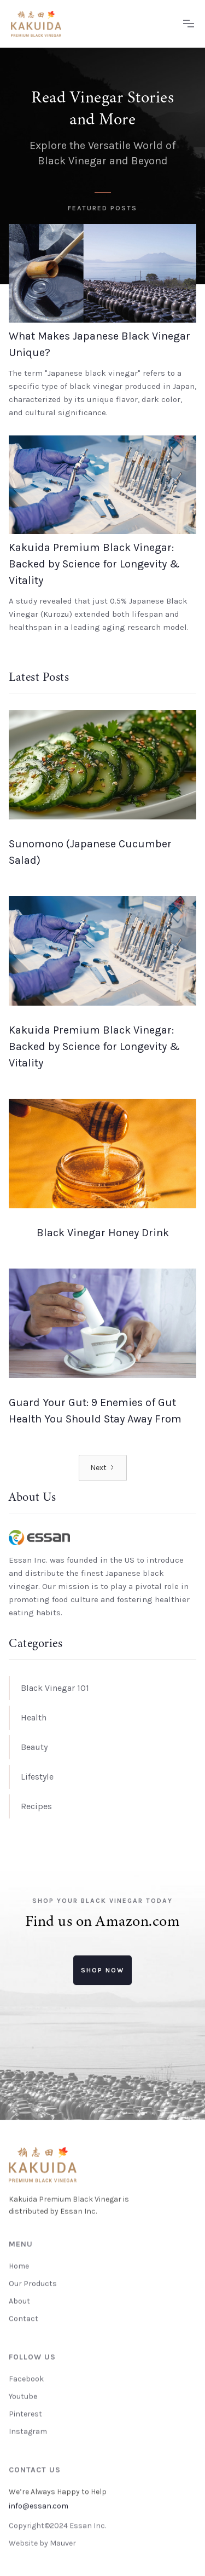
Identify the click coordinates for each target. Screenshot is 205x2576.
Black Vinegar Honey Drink (103, 1232)
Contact (23, 2318)
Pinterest (25, 2413)
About (19, 2300)
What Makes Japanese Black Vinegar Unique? (99, 344)
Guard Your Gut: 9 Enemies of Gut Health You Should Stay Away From (95, 1410)
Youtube (23, 2396)
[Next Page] (103, 1468)
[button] (188, 23)
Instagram (28, 2431)
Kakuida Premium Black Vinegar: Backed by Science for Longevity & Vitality (94, 564)
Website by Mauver (42, 2543)
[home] (91, 24)
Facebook (26, 2378)
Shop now (102, 1970)
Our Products (33, 2283)
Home (19, 2265)
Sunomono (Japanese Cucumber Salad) (90, 852)
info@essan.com (38, 2505)
